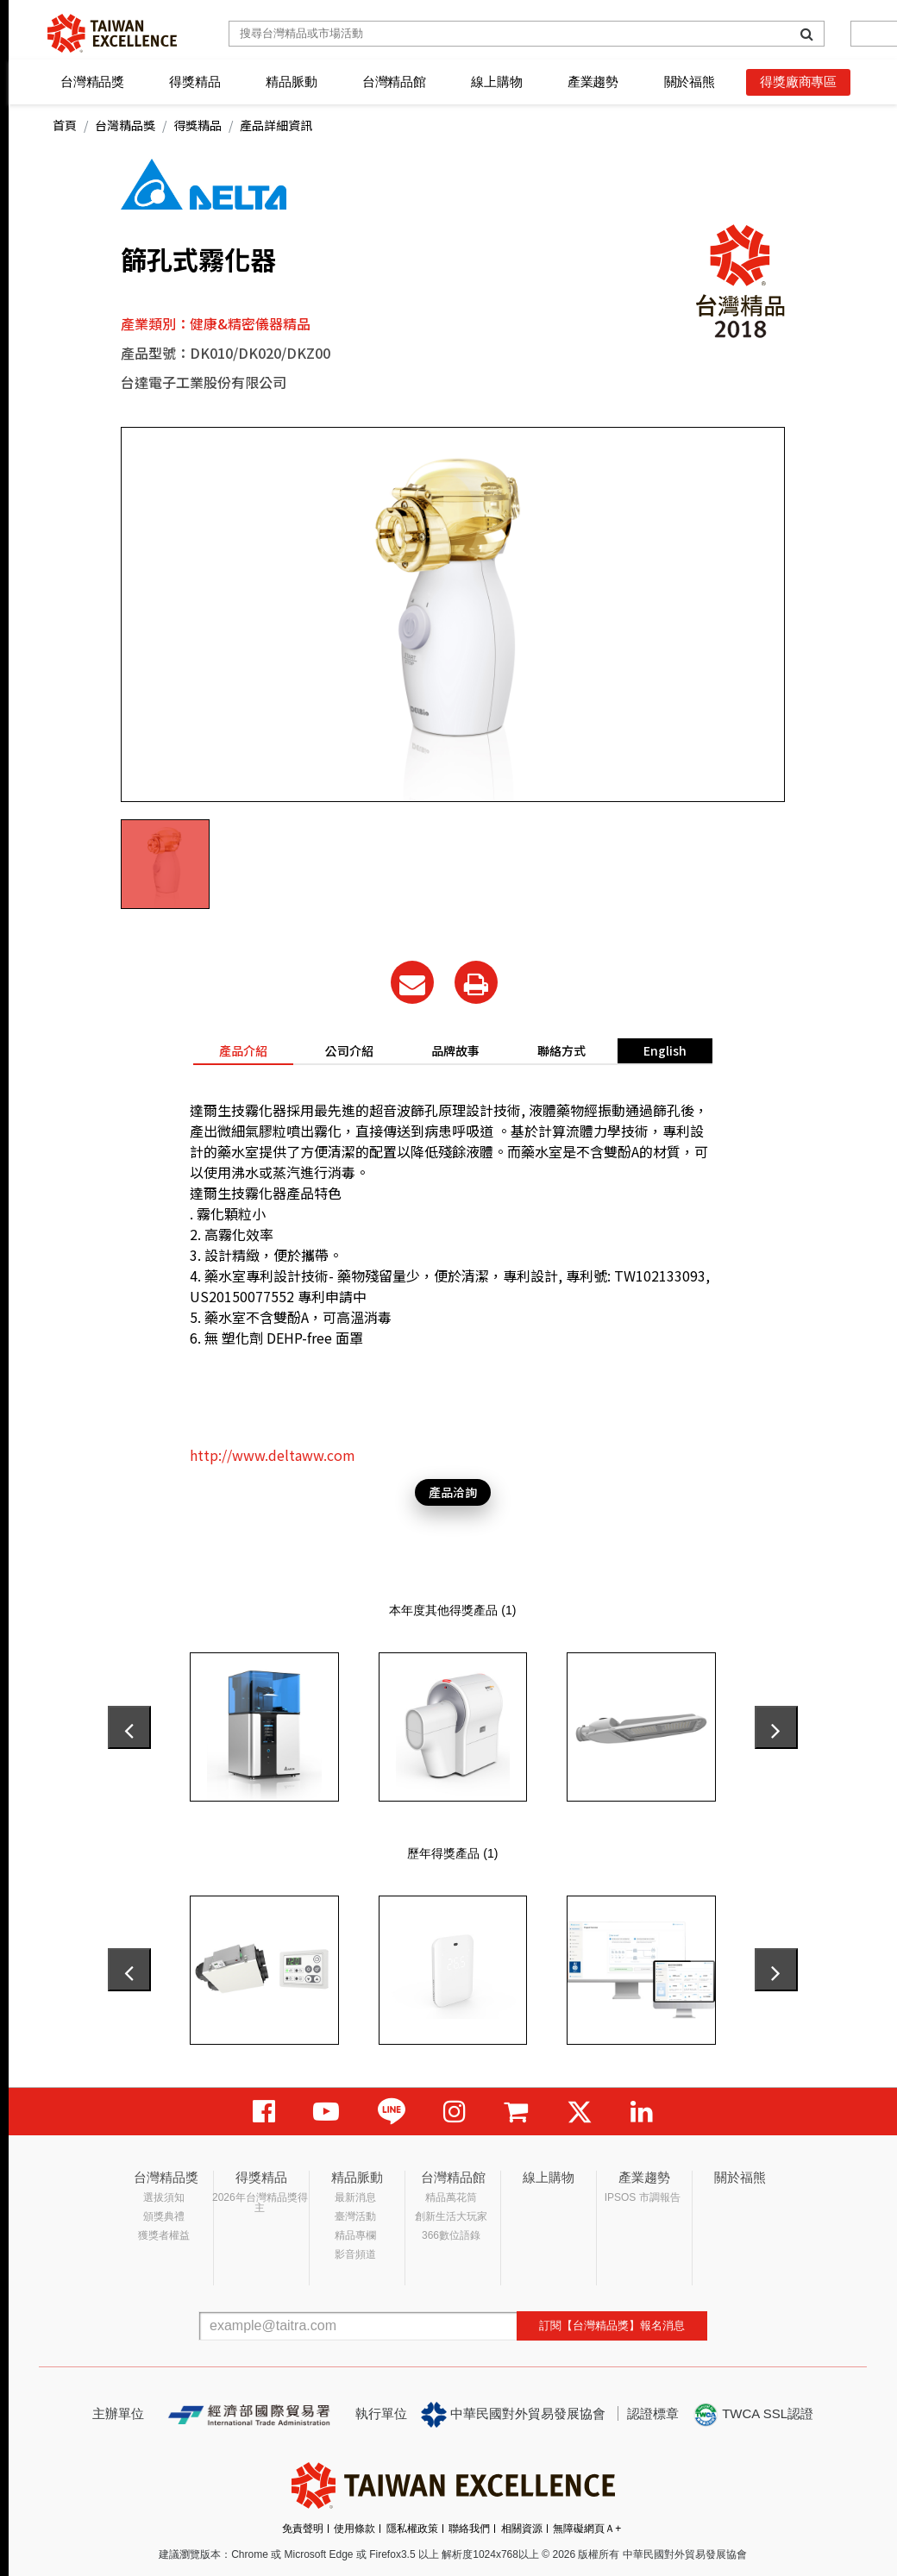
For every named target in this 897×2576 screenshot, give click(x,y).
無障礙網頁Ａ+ (587, 2529)
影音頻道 (355, 2254)
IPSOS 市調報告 (643, 2197)
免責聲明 (302, 2529)
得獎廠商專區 (798, 81)
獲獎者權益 (164, 2235)
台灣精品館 (394, 81)
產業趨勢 (593, 81)
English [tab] (665, 1050)
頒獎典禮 (164, 2216)
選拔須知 (164, 2197)
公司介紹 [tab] (349, 1050)
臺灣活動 (355, 2216)
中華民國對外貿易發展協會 (513, 2415)
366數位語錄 (451, 2235)
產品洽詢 (453, 1492)
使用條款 (354, 2529)
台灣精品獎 (92, 81)
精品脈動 (291, 81)
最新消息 (355, 2197)
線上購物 (496, 81)
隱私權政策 (412, 2529)
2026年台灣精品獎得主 (260, 2202)
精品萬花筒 (451, 2197)
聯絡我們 (469, 2529)
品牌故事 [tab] (455, 1050)
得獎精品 (194, 81)
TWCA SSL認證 (753, 2415)
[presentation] (129, 1727)
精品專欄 (355, 2235)
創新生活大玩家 (451, 2216)
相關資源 (522, 2529)
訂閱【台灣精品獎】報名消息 (612, 2325)
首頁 (65, 125)
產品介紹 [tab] (243, 1050)
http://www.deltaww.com (272, 1455)
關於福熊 (689, 81)
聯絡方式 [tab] (561, 1050)
